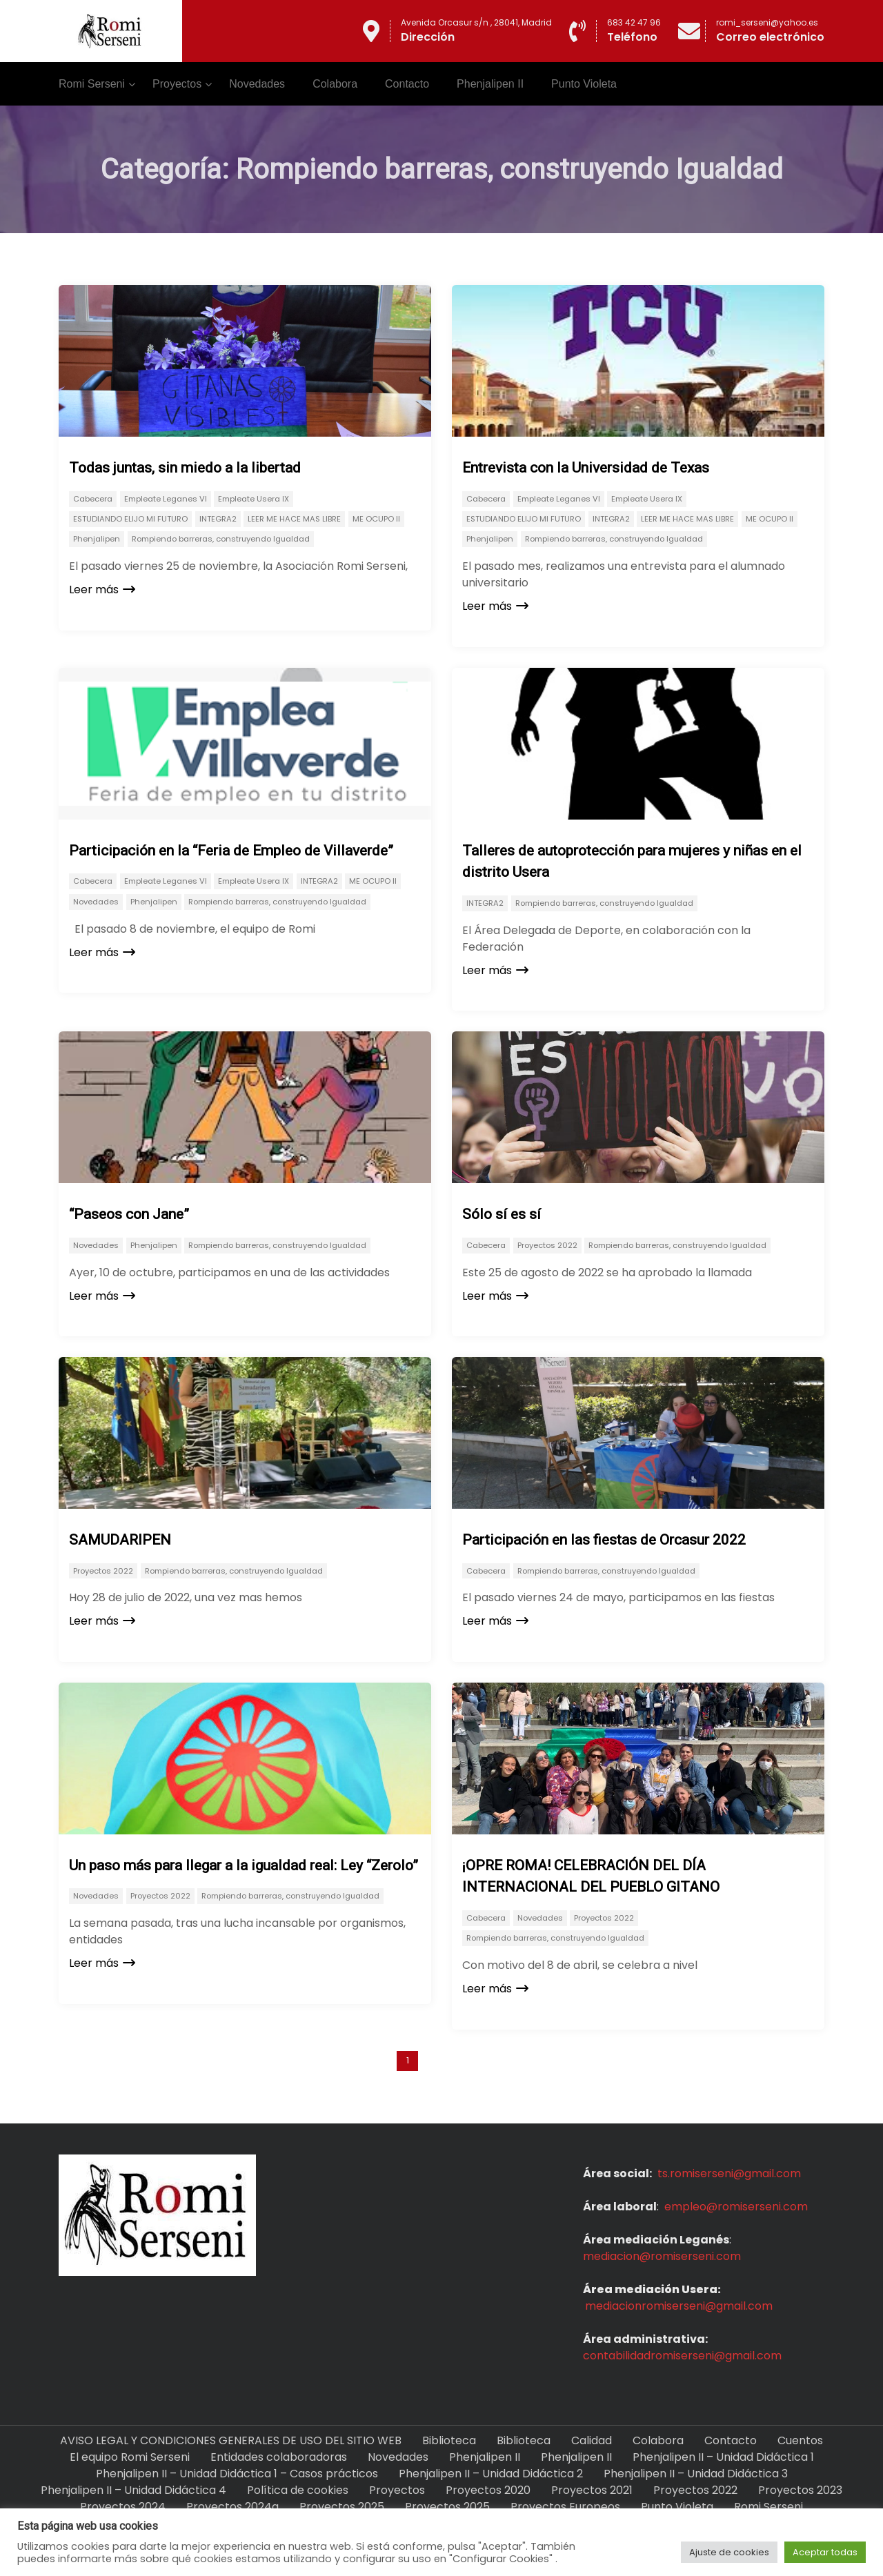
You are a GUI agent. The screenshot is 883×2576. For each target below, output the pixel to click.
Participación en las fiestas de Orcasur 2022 (604, 1540)
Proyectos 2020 (488, 2490)
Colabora (334, 84)
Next (463, 2060)
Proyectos (176, 84)
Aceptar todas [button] (825, 2552)
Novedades (257, 84)
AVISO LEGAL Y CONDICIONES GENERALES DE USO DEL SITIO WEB (230, 2440)
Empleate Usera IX (253, 498)
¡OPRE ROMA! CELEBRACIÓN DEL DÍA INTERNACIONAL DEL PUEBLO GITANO (591, 1876)
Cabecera (92, 498)
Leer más (102, 589)
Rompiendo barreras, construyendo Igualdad (221, 538)
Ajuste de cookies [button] (729, 2552)
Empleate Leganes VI (165, 498)
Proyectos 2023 (800, 2490)
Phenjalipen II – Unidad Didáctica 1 (723, 2457)
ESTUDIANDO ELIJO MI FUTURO (130, 518)
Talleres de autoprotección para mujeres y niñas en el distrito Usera (632, 861)
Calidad (591, 2440)
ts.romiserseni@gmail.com (729, 2173)
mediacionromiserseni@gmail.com (679, 2306)
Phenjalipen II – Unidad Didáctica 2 (491, 2473)
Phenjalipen (96, 538)
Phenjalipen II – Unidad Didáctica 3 (696, 2473)
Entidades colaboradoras (278, 2457)
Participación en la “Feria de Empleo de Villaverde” (231, 850)
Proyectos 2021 (592, 2490)
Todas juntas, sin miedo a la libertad (185, 467)
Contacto (407, 84)
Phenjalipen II (490, 84)
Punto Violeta (584, 84)
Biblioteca (449, 2440)
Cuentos (800, 2440)
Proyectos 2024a (232, 2507)
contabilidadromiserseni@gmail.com (682, 2356)
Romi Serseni (92, 84)
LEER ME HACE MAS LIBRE (294, 518)
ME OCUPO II (376, 518)
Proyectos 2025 (341, 2507)
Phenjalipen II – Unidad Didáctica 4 (133, 2490)
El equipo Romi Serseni (130, 2457)
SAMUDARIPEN (120, 1540)
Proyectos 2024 (123, 2507)
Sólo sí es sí (501, 1214)
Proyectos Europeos (565, 2507)
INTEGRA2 (218, 518)
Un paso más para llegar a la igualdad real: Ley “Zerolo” (243, 1865)
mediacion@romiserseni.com (662, 2256)
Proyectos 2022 (547, 1245)
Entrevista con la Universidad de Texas (585, 467)
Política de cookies (297, 2490)
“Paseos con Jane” (129, 1214)
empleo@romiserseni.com (736, 2207)
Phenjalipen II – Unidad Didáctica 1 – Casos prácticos (237, 2473)
